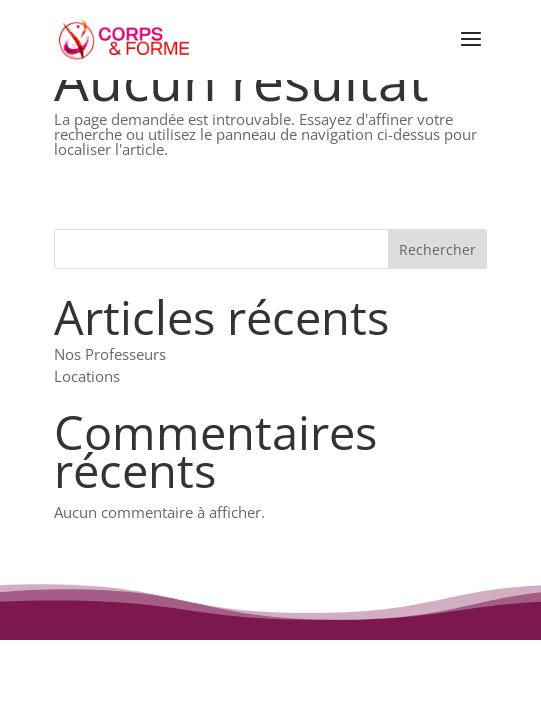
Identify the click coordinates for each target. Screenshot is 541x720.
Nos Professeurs (110, 354)
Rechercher (437, 249)
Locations (87, 376)
